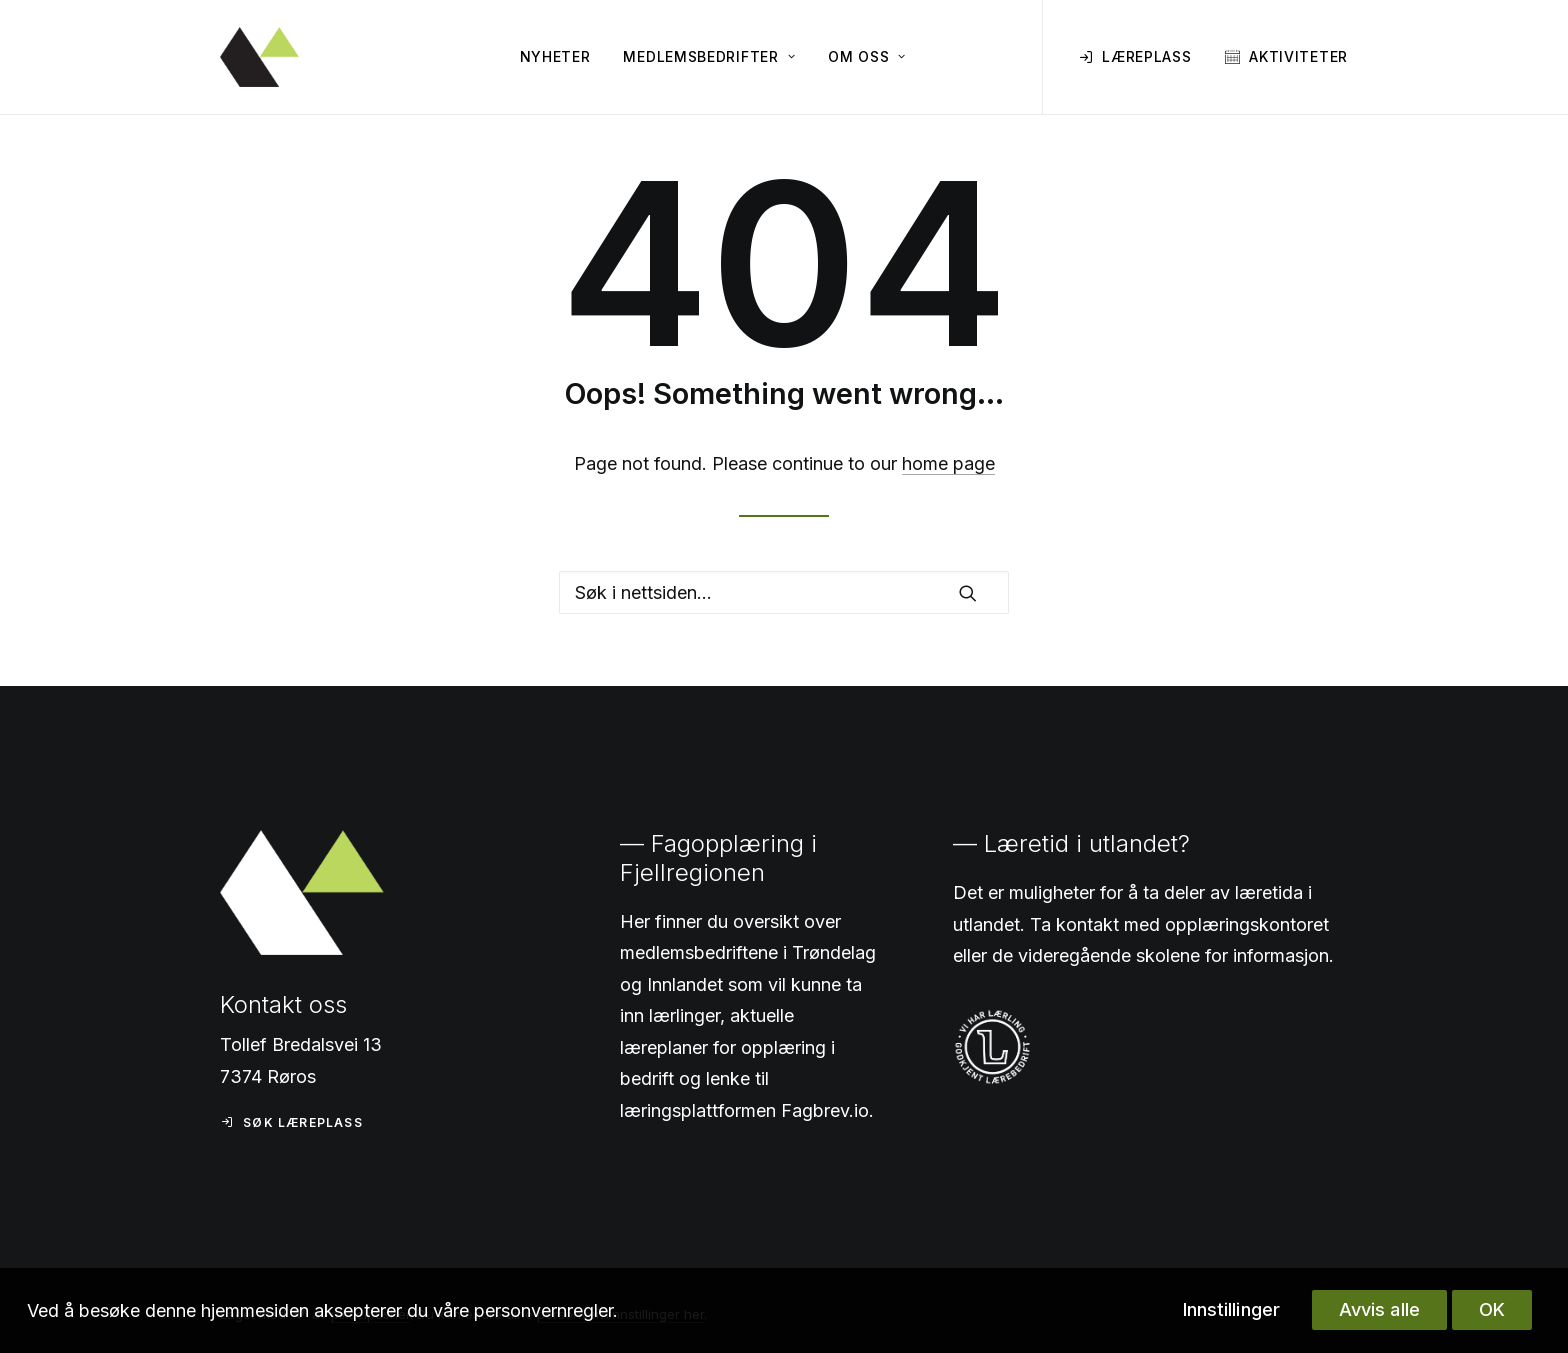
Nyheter (555, 56)
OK (1492, 1309)
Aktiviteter (1298, 56)
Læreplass (1146, 56)
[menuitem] (555, 57)
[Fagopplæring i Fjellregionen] (259, 57)
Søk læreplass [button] (292, 1122)
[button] (968, 593)
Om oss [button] (867, 56)
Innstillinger (1231, 1309)
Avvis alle (1379, 1309)
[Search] (784, 592)
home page (948, 463)
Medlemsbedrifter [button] (709, 56)
